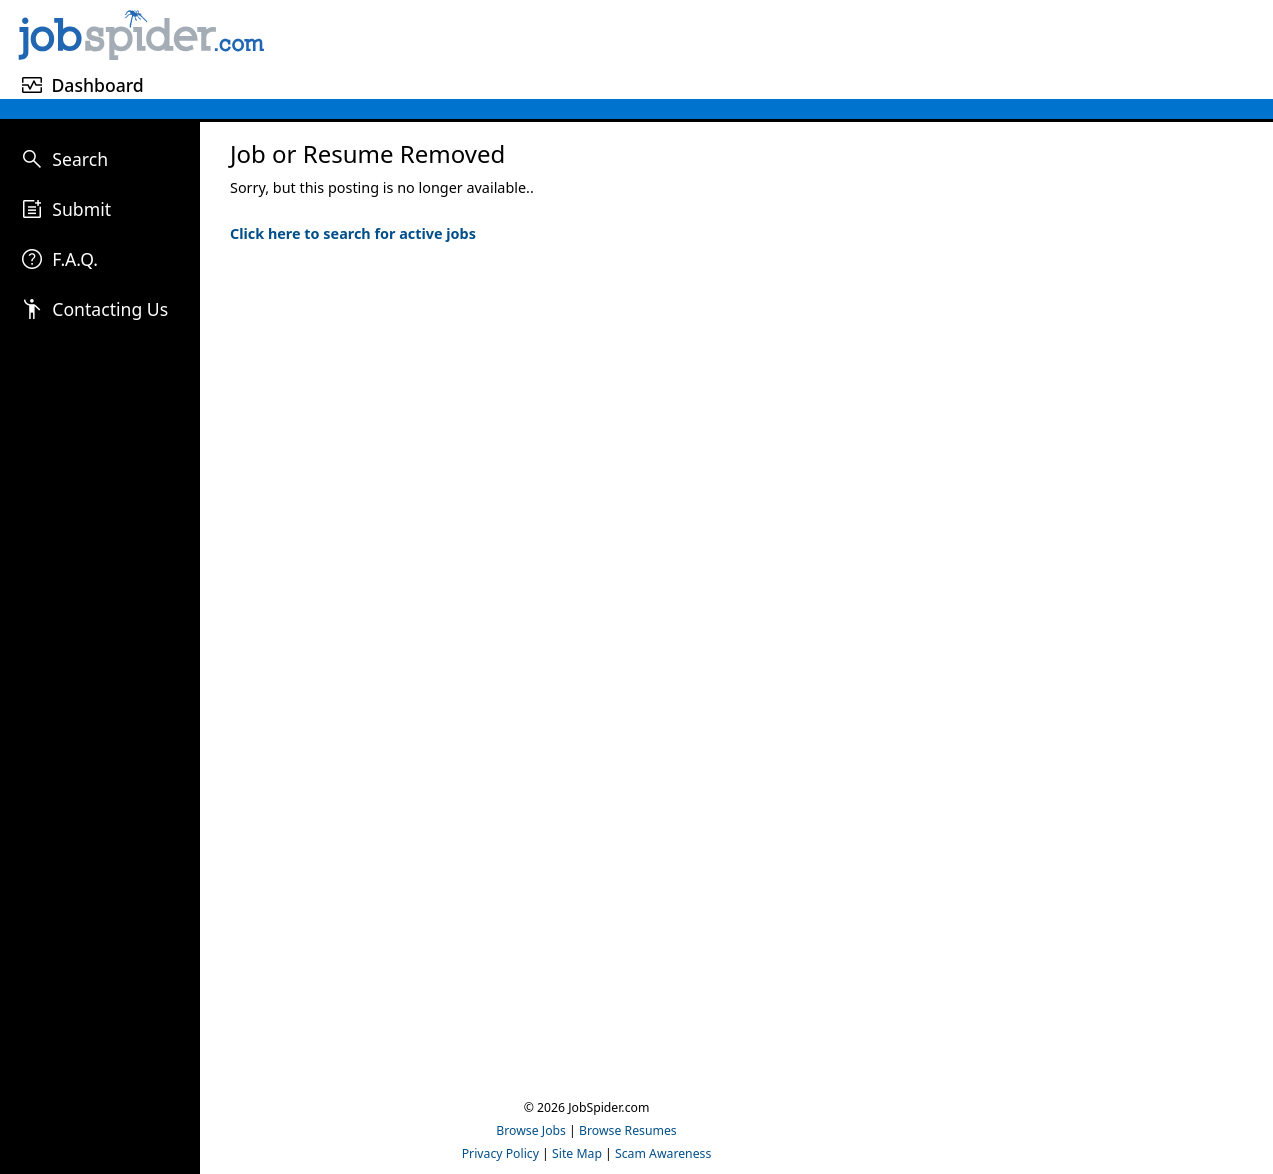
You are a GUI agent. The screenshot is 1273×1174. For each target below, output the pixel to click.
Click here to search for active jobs (353, 233)
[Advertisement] (772, 46)
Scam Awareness (663, 1153)
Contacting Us (110, 309)
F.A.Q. (75, 259)
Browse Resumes (628, 1130)
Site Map (577, 1153)
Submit (81, 209)
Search (80, 159)
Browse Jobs (531, 1130)
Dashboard (97, 85)
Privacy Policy (500, 1153)
